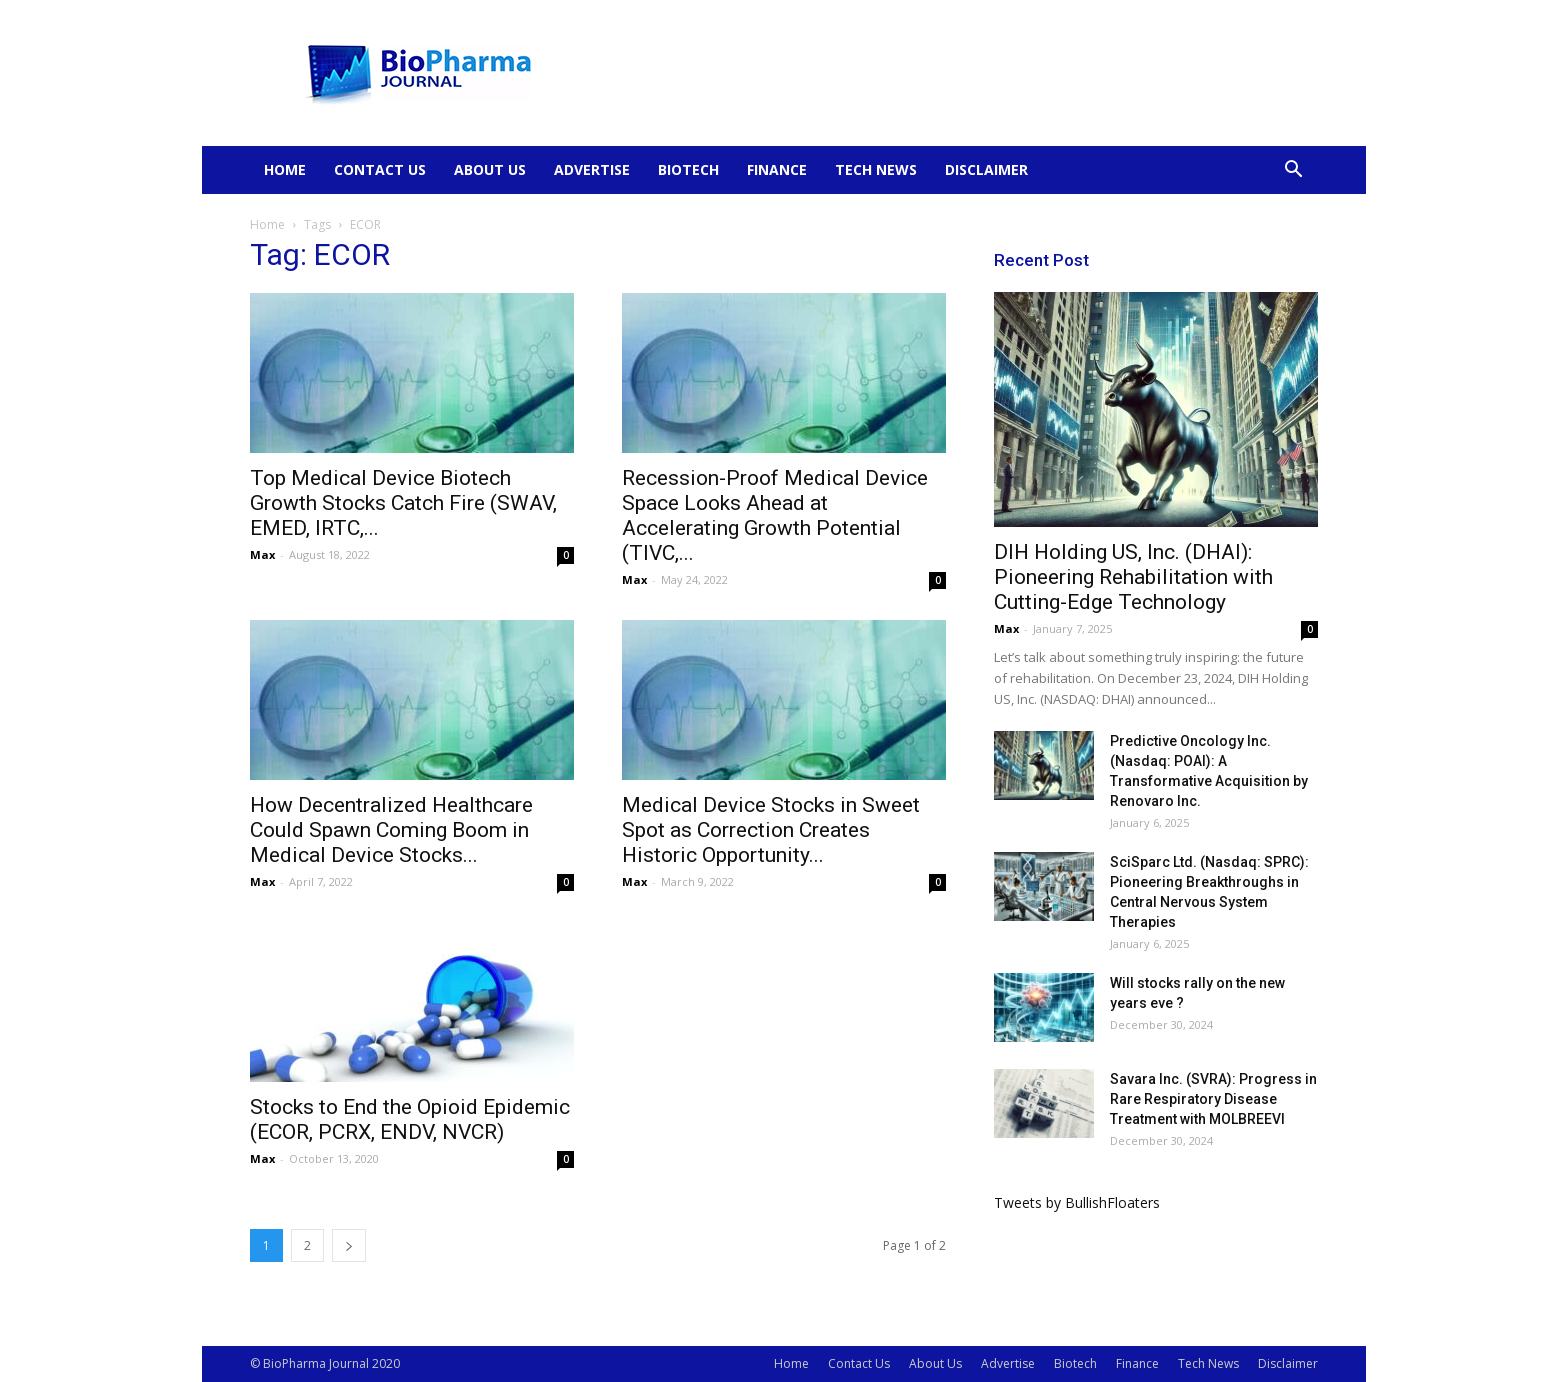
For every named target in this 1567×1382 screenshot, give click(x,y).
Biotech (688, 169)
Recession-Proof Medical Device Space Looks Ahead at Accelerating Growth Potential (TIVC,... (775, 515)
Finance (777, 169)
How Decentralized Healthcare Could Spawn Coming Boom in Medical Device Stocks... (391, 830)
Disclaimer (986, 169)
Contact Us (380, 169)
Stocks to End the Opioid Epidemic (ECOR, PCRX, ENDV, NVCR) (410, 1119)
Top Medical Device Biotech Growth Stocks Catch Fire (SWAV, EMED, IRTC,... (403, 503)
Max (262, 554)
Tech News (876, 169)
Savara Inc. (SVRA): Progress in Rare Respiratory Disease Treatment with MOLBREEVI (1213, 1099)
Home (285, 169)
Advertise (592, 169)
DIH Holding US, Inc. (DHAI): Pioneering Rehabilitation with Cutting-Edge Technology (1133, 577)
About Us (490, 169)
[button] (1294, 171)
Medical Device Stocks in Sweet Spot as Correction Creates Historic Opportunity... (771, 830)
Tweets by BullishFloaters (1077, 1202)
